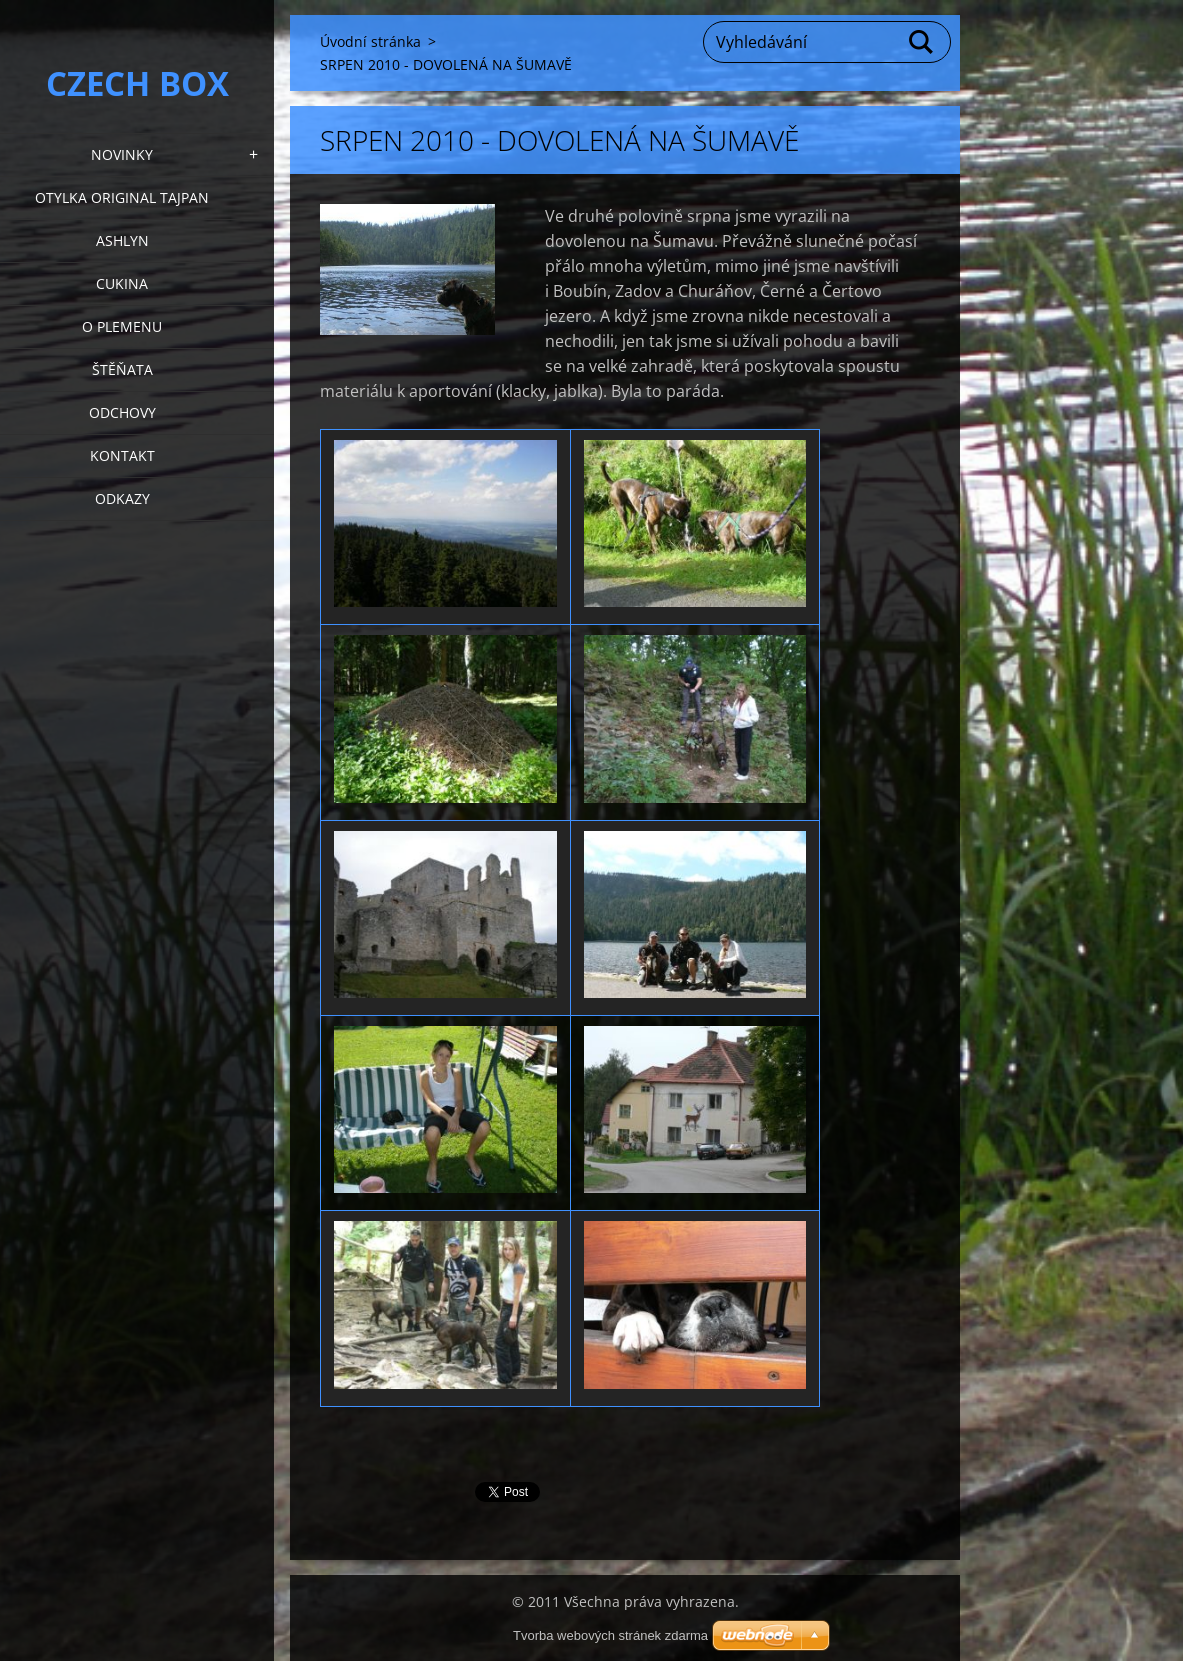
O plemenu (122, 326)
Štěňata (122, 369)
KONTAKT (122, 455)
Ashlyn (122, 240)
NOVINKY (122, 154)
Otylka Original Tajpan (122, 197)
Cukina (122, 283)
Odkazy (122, 498)
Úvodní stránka (370, 41)
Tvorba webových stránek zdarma (610, 1635)
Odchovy (122, 412)
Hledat (922, 42)
